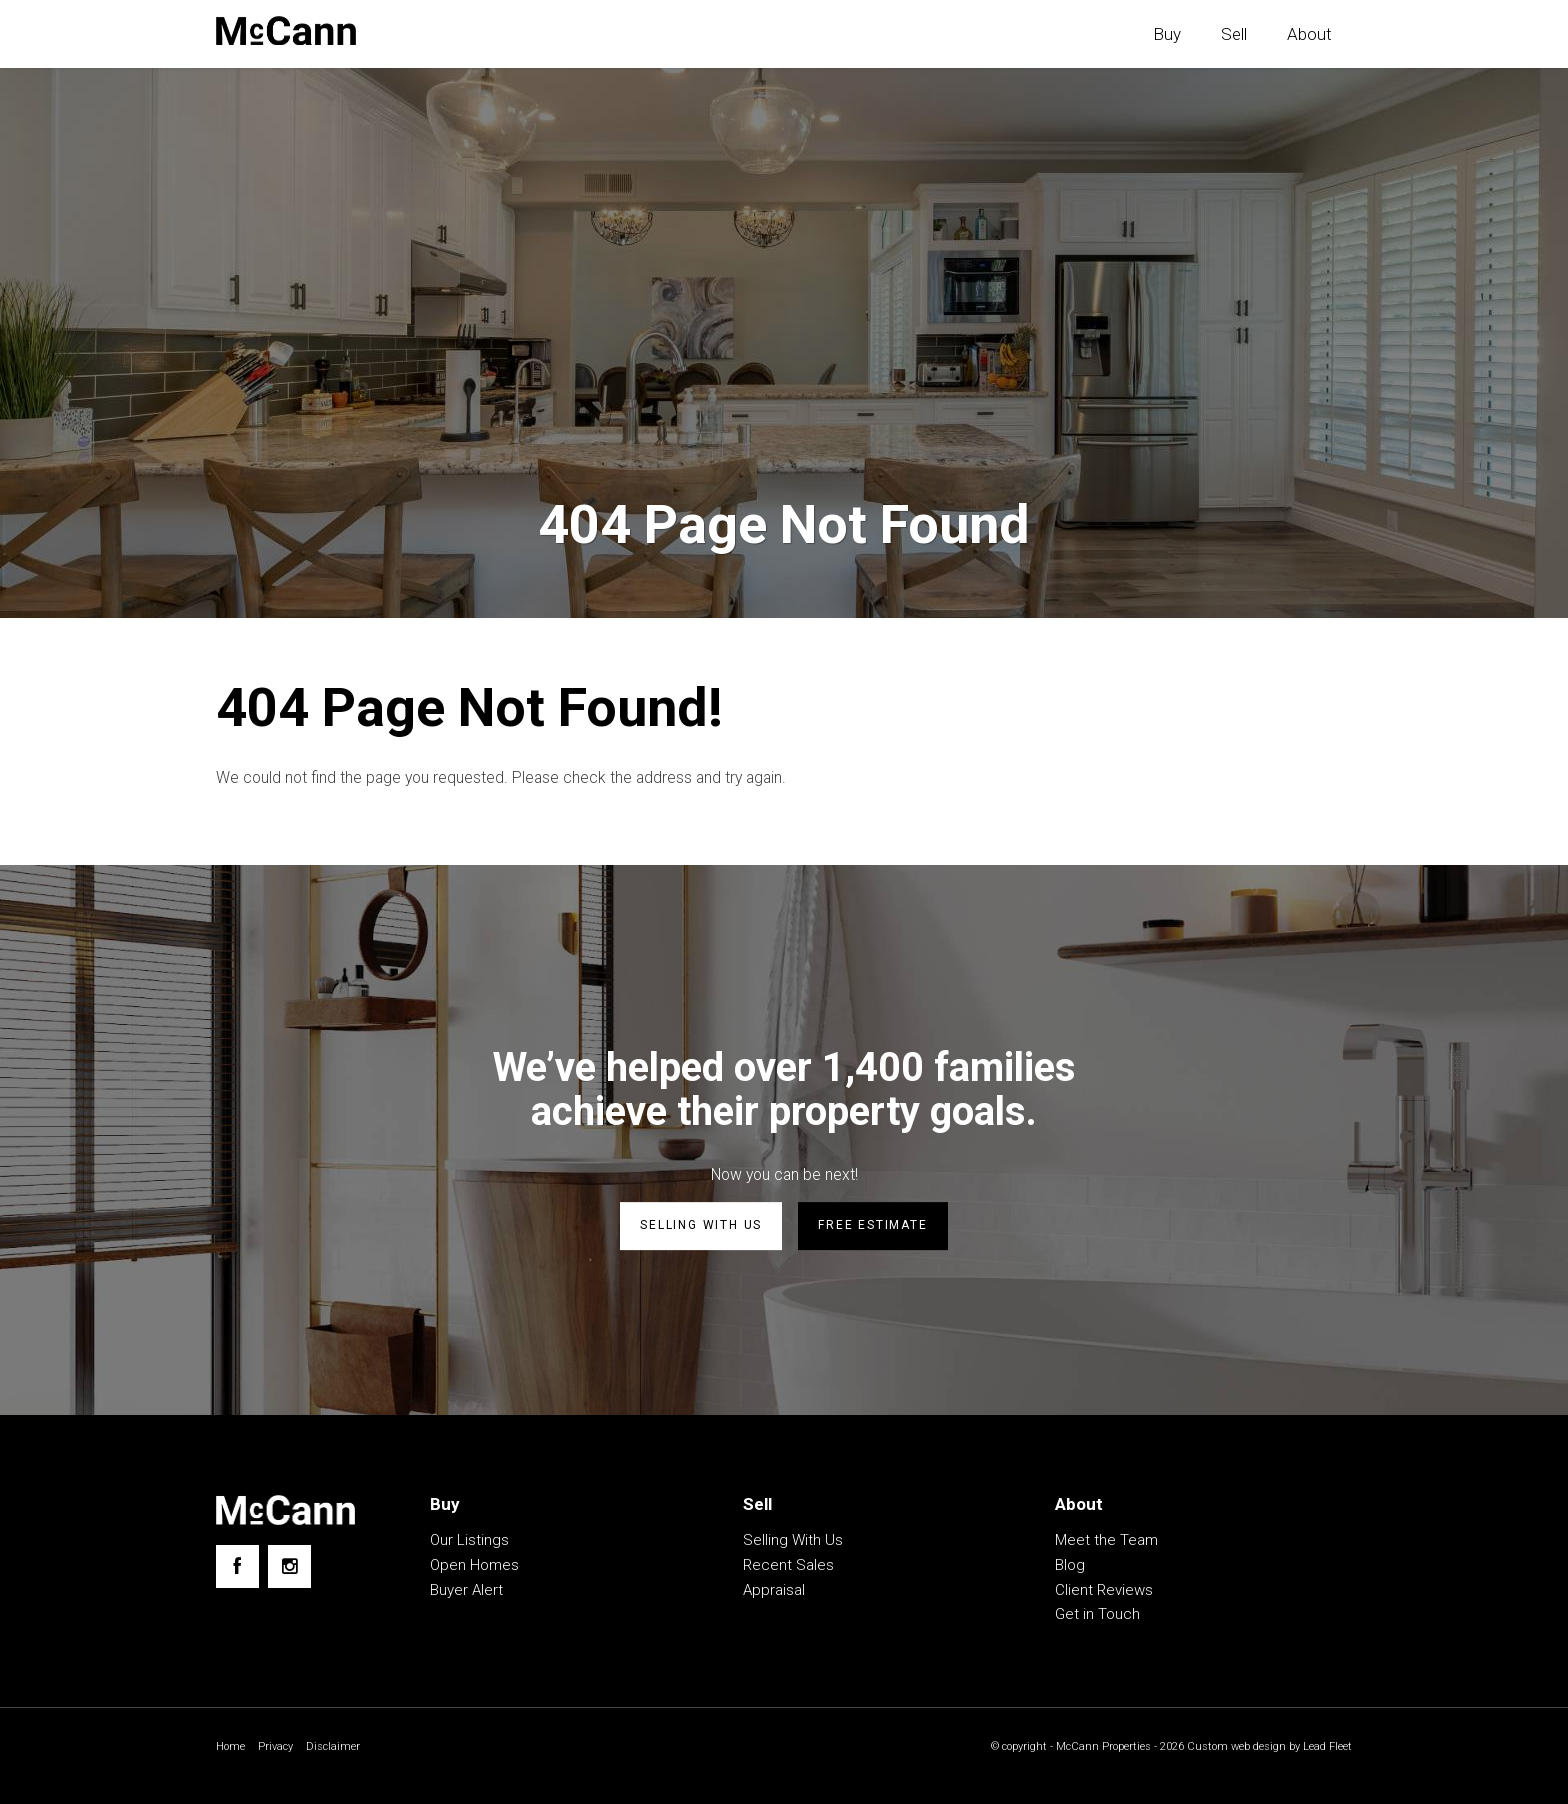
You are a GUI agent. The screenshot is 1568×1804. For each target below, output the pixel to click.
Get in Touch (1097, 1616)
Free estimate (872, 1229)
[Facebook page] (237, 1568)
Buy (1167, 34)
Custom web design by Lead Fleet (1264, 1749)
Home (231, 1749)
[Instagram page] (289, 1568)
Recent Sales (788, 1567)
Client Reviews (1104, 1592)
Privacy (279, 1749)
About (1309, 34)
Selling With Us (793, 1542)
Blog (1070, 1567)
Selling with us (701, 1229)
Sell (1234, 34)
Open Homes (474, 1567)
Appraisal (774, 1592)
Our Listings (469, 1542)
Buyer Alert (466, 1592)
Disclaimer (339, 1749)
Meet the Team (1106, 1542)
